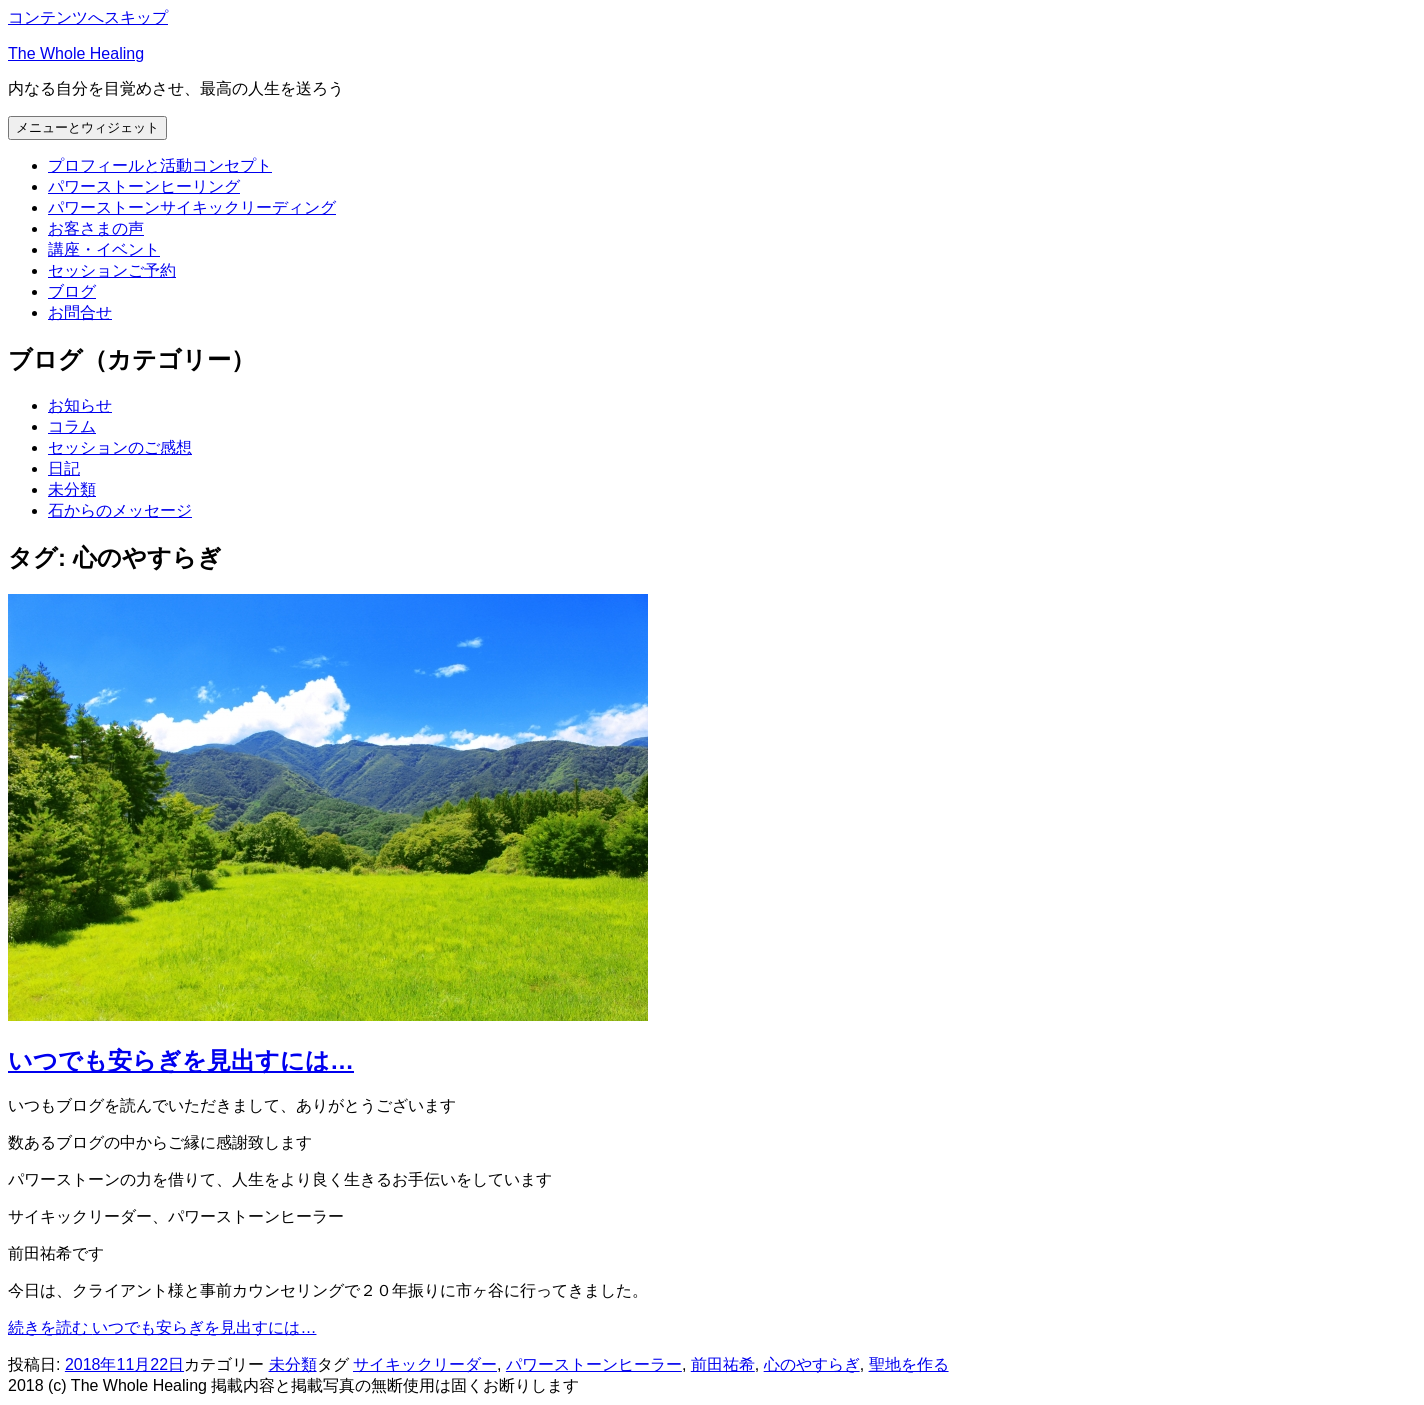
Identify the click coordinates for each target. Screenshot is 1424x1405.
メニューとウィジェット (87, 127)
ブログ (72, 291)
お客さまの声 (96, 228)
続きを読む (162, 1327)
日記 (64, 468)
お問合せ (80, 312)
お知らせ (80, 405)
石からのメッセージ (120, 510)
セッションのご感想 (120, 447)
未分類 (72, 489)
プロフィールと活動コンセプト (160, 165)
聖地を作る (909, 1364)
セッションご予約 (112, 270)
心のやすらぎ (812, 1364)
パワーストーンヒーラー (594, 1364)
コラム (72, 426)
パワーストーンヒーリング (144, 186)
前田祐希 (723, 1364)
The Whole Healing (76, 53)
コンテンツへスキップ (88, 17)
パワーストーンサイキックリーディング (192, 207)
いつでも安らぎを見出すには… (181, 1060)
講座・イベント (104, 249)
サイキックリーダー (425, 1364)
